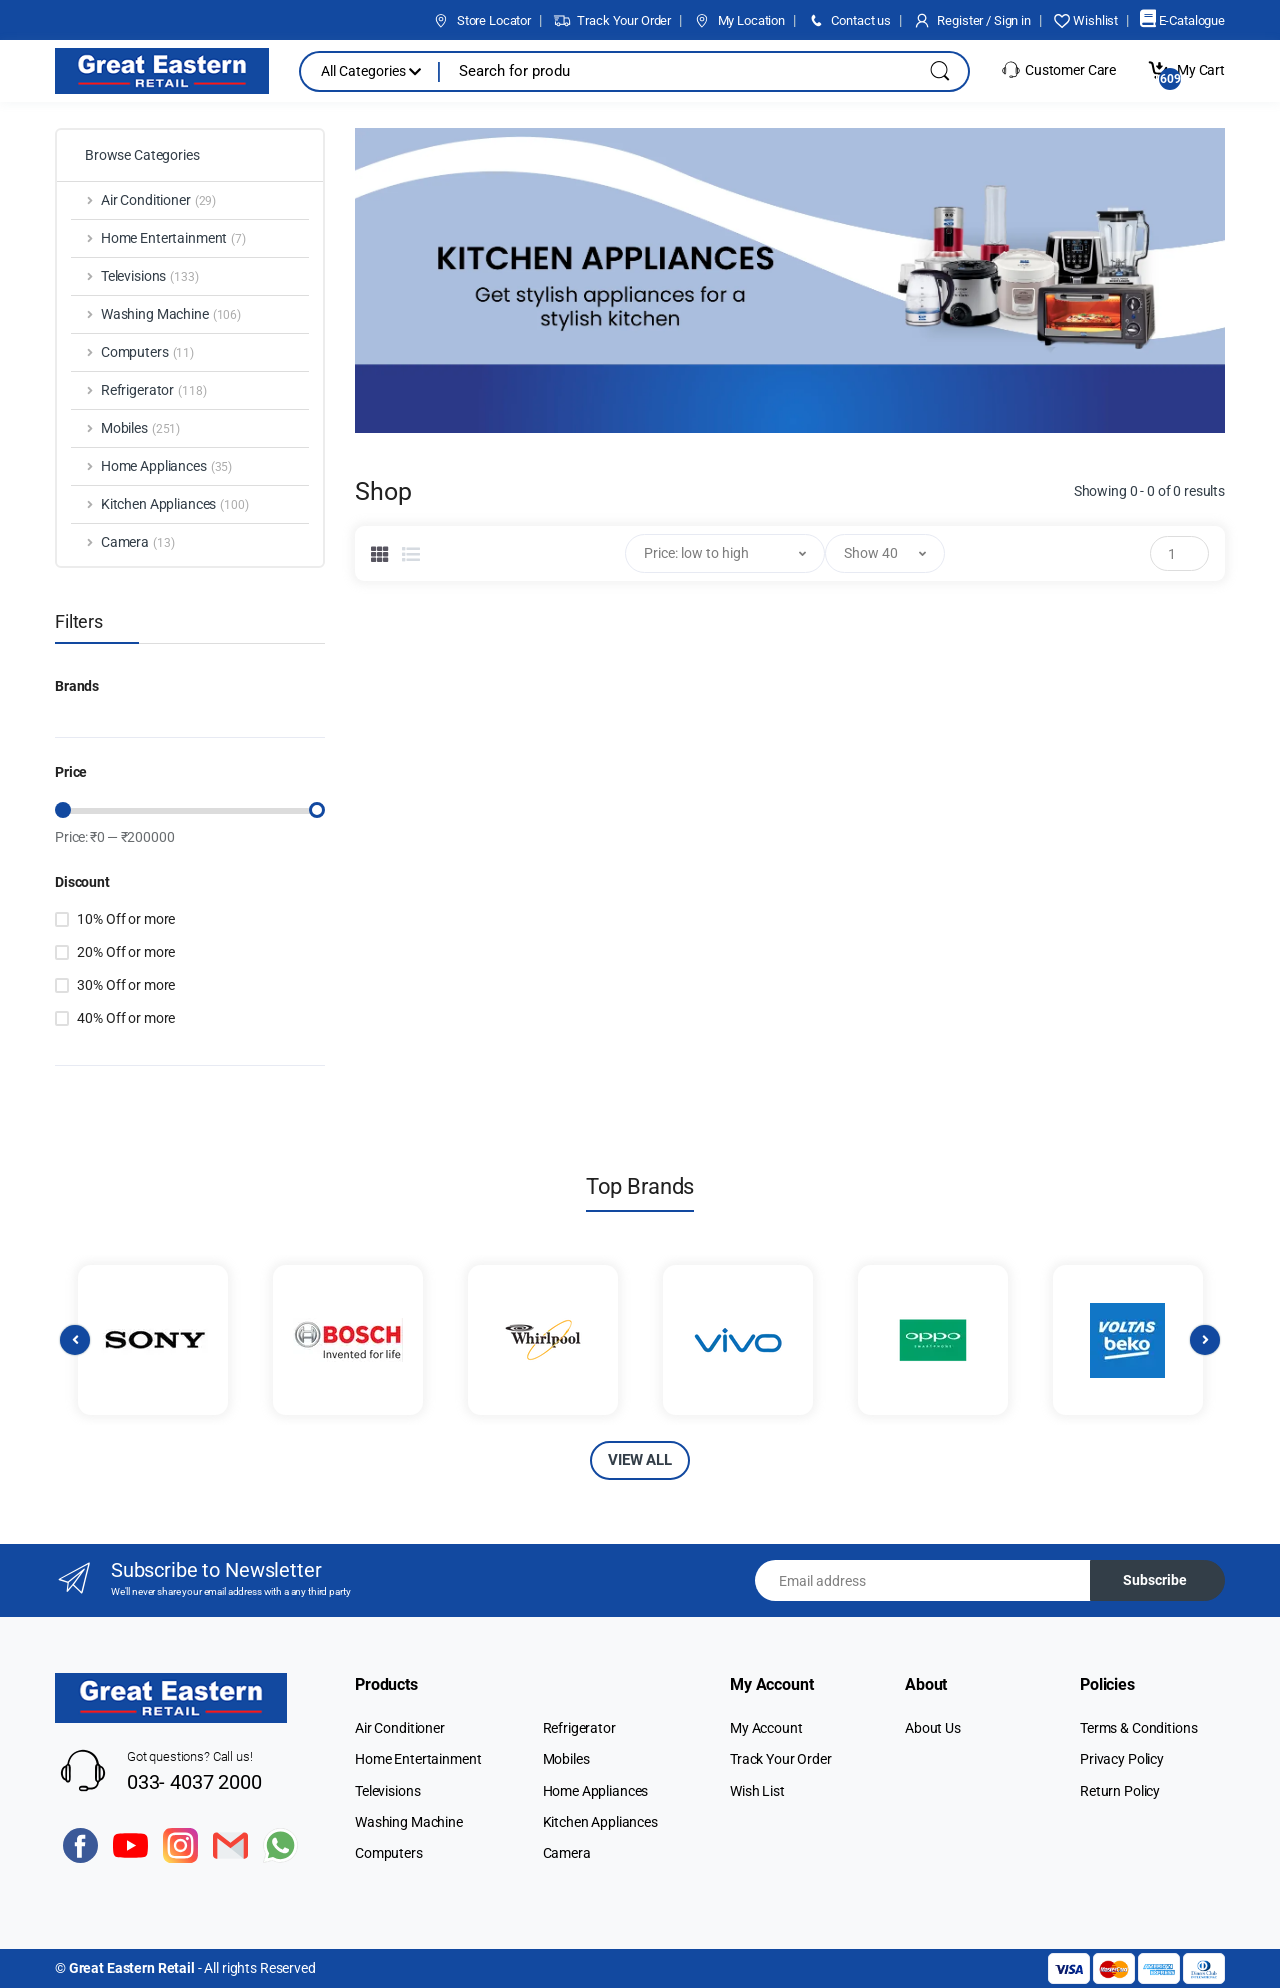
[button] (725, 553)
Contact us (849, 20)
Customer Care (1058, 70)
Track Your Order (612, 20)
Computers (389, 1853)
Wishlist (1086, 20)
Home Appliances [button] (166, 467)
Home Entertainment (418, 1759)
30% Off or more (126, 985)
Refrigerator (579, 1728)
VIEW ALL (640, 1460)
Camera (567, 1853)
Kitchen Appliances (600, 1822)
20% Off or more (126, 952)
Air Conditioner (400, 1728)
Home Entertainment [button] (173, 239)
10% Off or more (126, 919)
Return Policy (1120, 1791)
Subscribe (1155, 1580)
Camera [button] (138, 543)
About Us (933, 1728)
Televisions (387, 1791)
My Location (739, 20)
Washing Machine (409, 1822)
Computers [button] (147, 353)
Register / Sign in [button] (972, 20)
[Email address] (923, 1580)
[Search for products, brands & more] (670, 71)
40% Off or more (126, 1018)
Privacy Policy (1122, 1759)
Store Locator (481, 20)
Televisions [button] (150, 277)
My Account (766, 1728)
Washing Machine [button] (171, 315)
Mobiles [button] (140, 429)
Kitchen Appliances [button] (175, 505)
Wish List (757, 1791)
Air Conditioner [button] (158, 201)
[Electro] (162, 71)
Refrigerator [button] (154, 391)
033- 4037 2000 (194, 1782)
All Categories (371, 71)
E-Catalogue (1182, 20)
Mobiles (566, 1759)
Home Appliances (596, 1791)
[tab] (380, 554)
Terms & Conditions (1138, 1728)
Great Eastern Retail (132, 1968)
